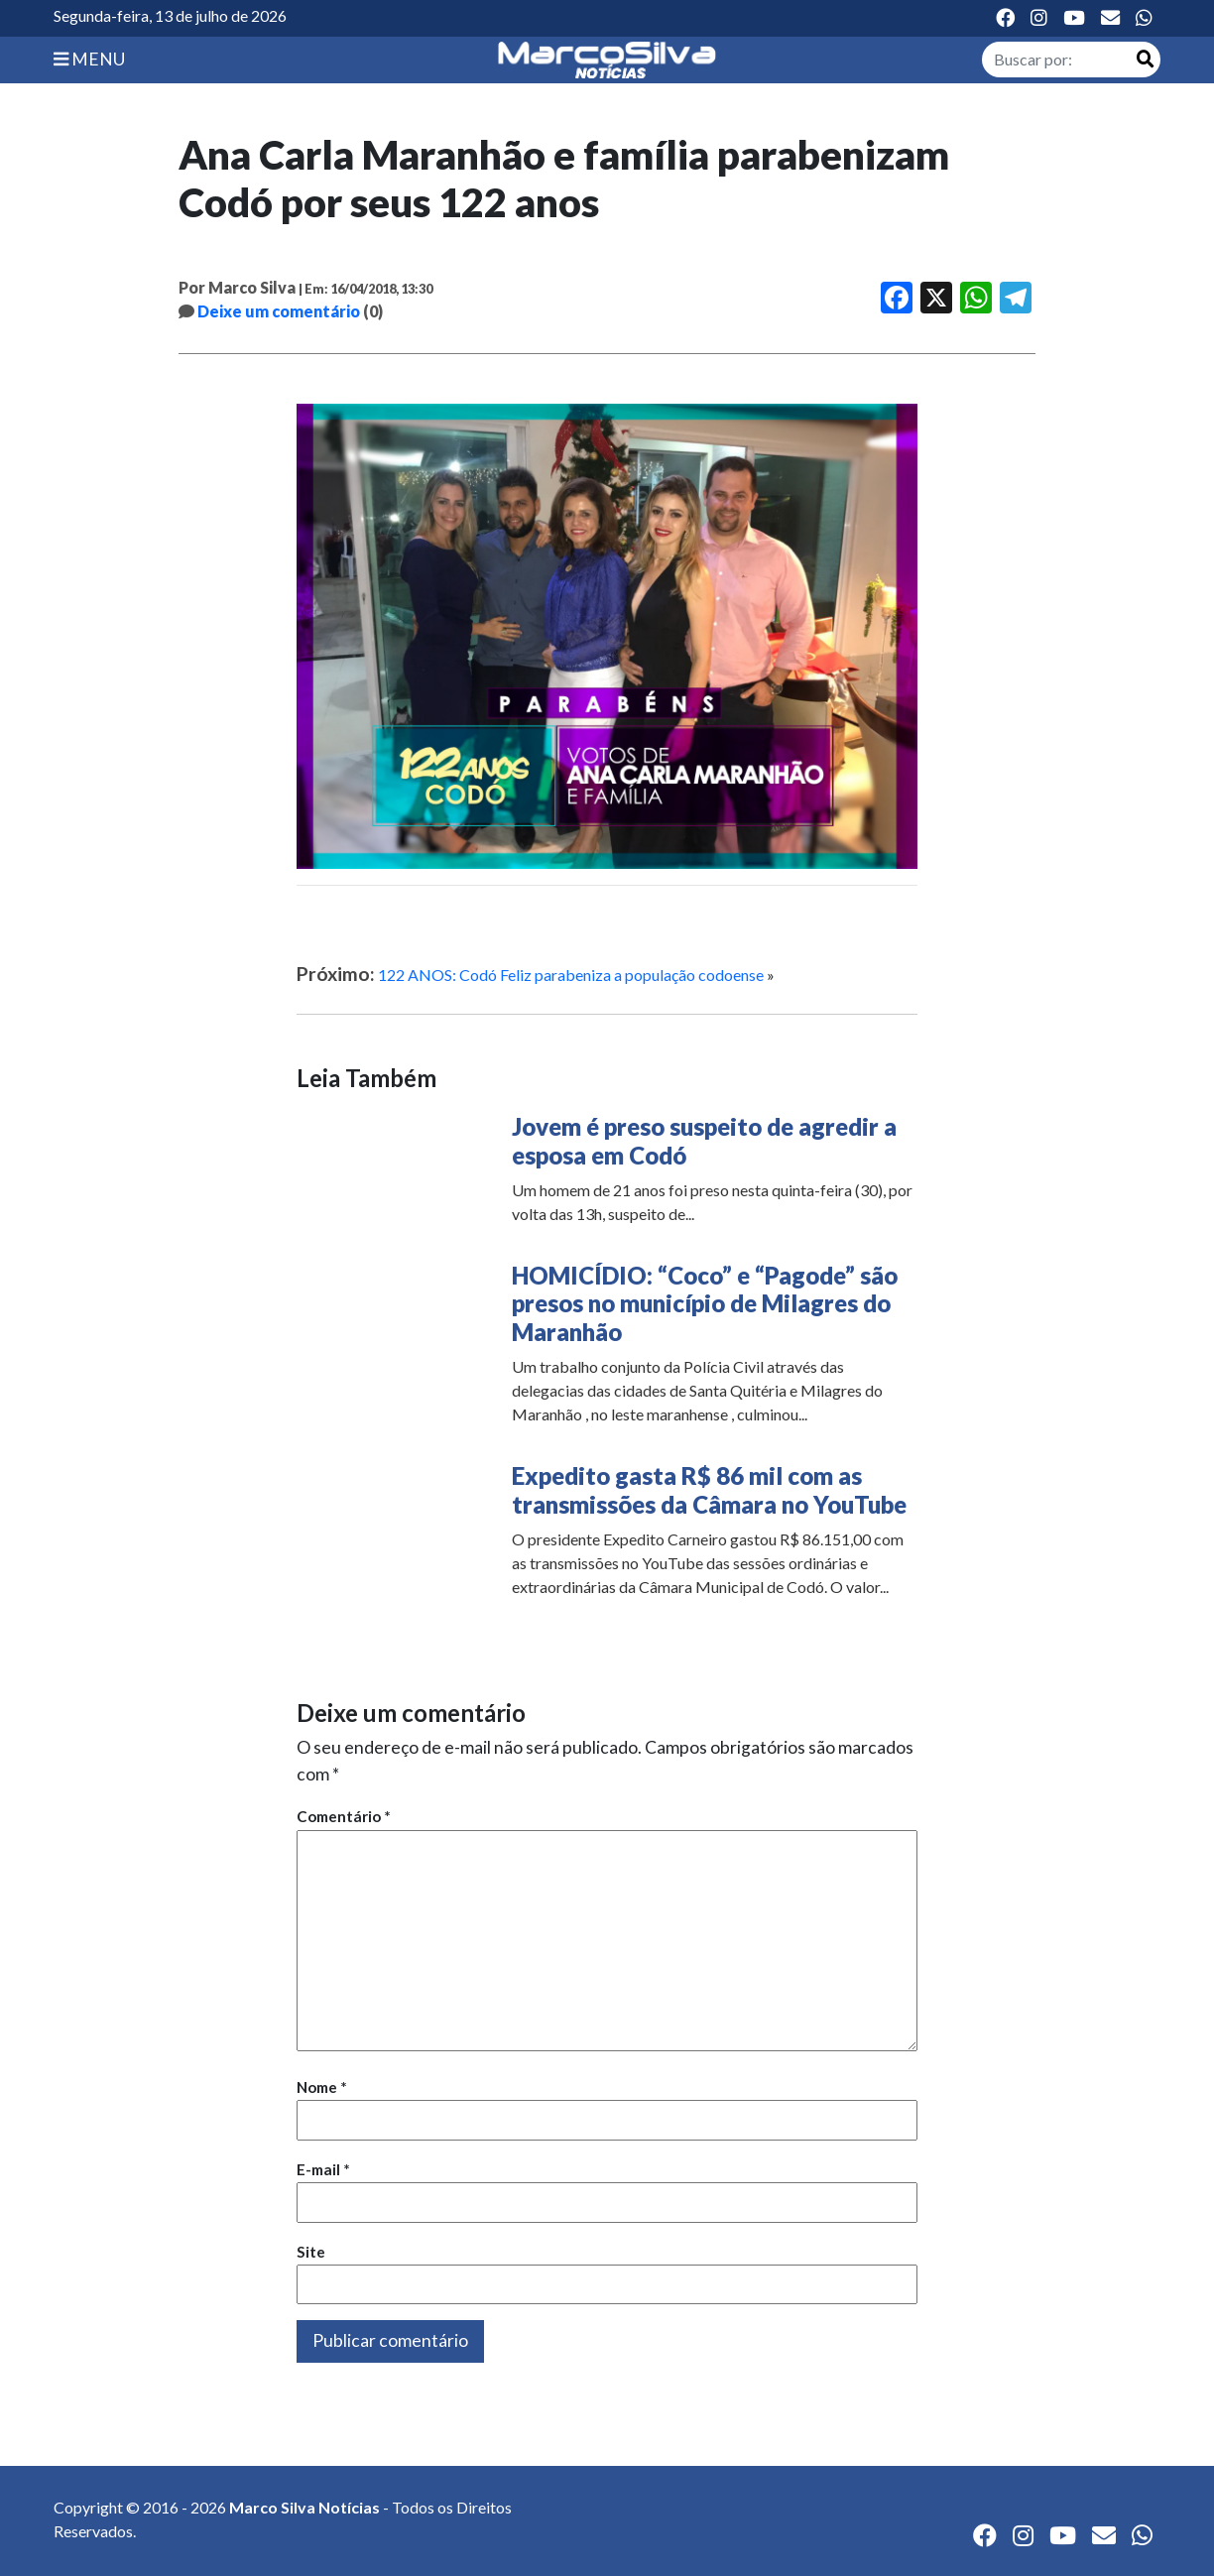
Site (311, 2252)
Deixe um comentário (278, 311)
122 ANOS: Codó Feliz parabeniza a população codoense (571, 974)
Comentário (344, 1816)
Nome (322, 2087)
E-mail (323, 2169)
